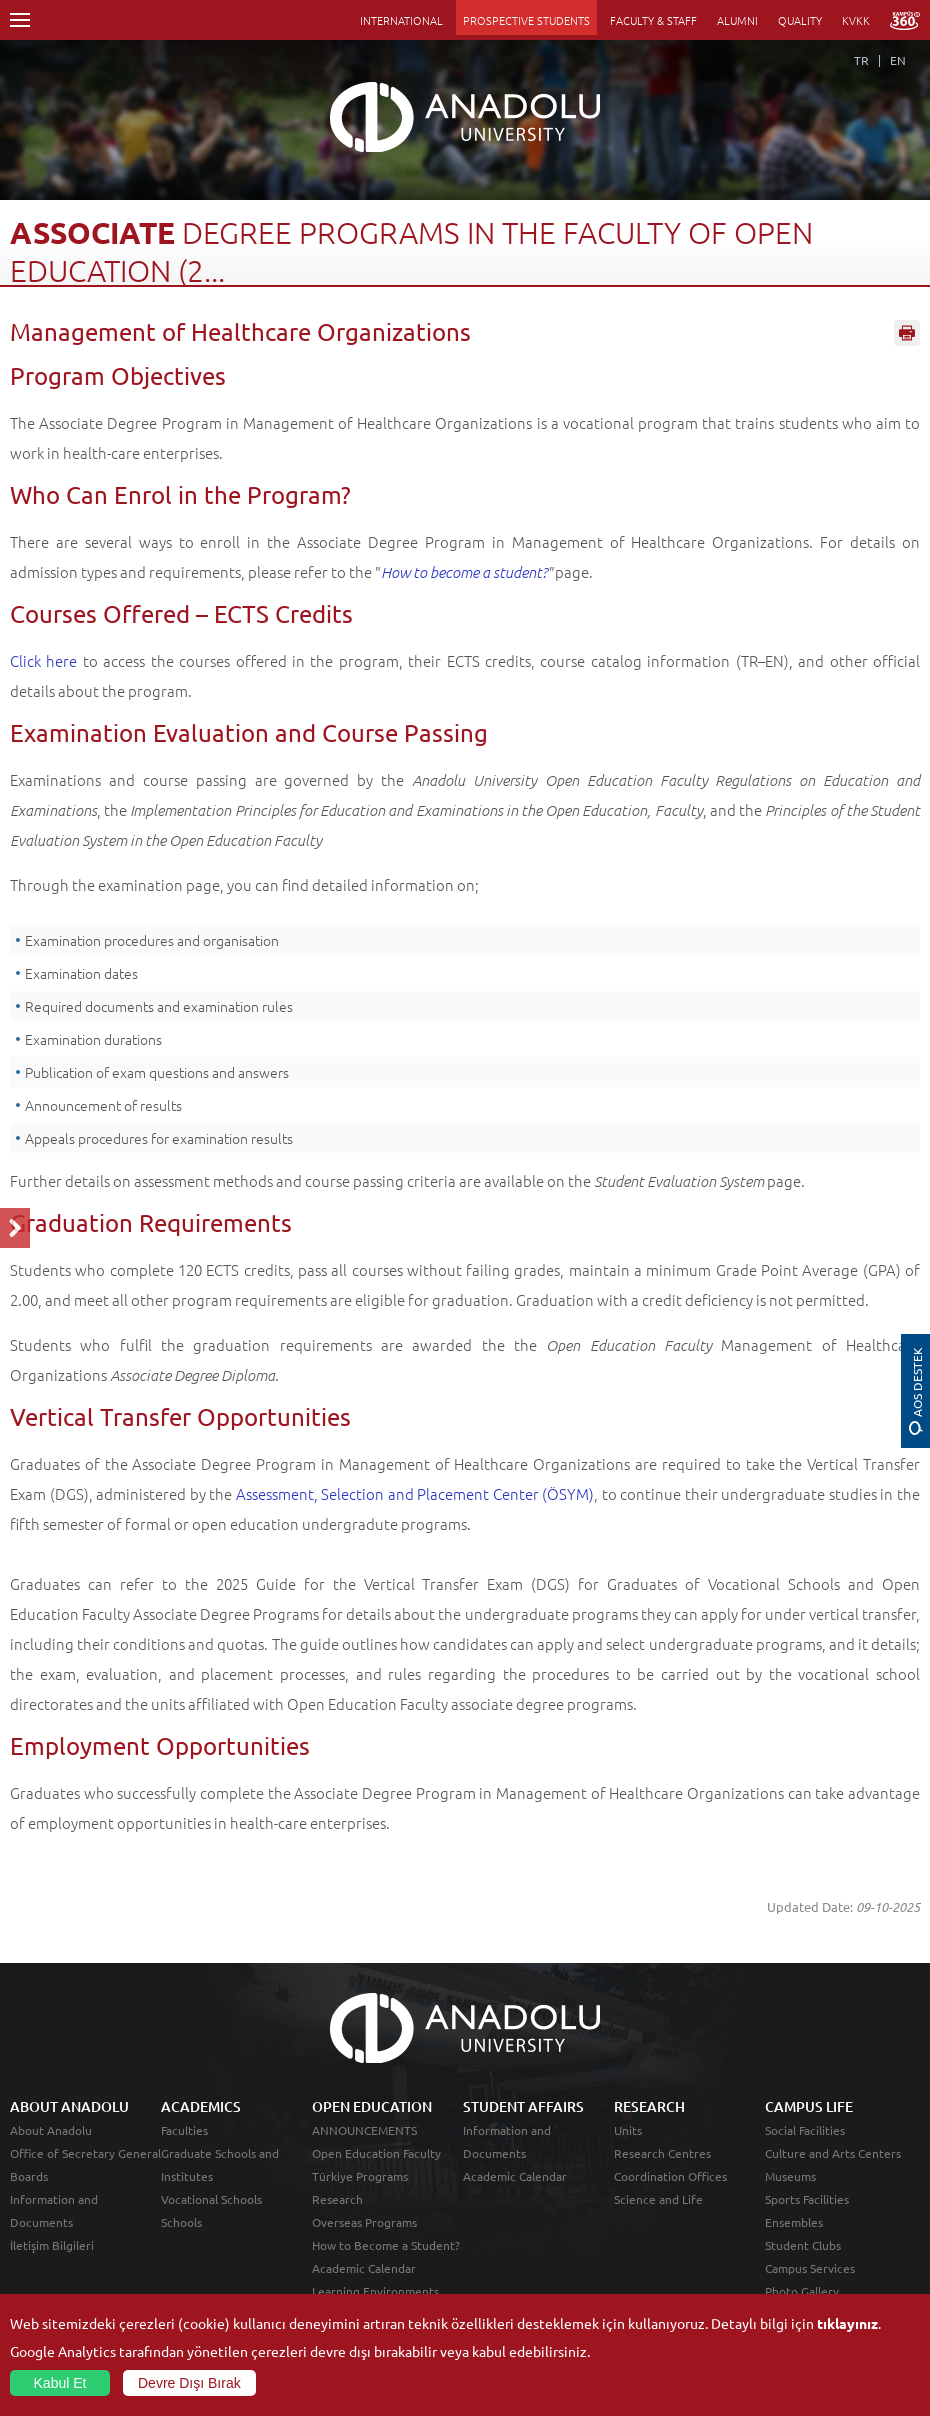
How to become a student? (464, 572)
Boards (29, 2176)
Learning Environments (375, 2291)
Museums (790, 2176)
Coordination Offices (670, 2176)
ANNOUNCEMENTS (364, 2130)
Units (628, 2130)
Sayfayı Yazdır (907, 333)
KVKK (856, 20)
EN (898, 60)
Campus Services (810, 2268)
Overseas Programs (364, 2222)
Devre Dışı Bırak (189, 2383)
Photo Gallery (802, 2291)
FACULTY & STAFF (653, 20)
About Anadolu (51, 2130)
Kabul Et (60, 2383)
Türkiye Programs (360, 2176)
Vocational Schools (211, 2199)
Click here (43, 660)
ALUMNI (737, 20)
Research (337, 2199)
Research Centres (662, 2153)
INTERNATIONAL (401, 20)
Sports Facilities (807, 2199)
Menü (20, 20)
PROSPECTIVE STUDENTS (526, 20)
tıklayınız (847, 2323)
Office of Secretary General (85, 2153)
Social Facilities (805, 2130)
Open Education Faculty (376, 2153)
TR (861, 60)
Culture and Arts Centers (833, 2153)
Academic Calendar (364, 2268)
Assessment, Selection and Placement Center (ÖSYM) (415, 1493)
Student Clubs (803, 2245)
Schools (181, 2222)
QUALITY (800, 20)
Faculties (184, 2130)
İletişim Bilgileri (52, 2245)
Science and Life (658, 2199)
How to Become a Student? (386, 2245)
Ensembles (794, 2222)
